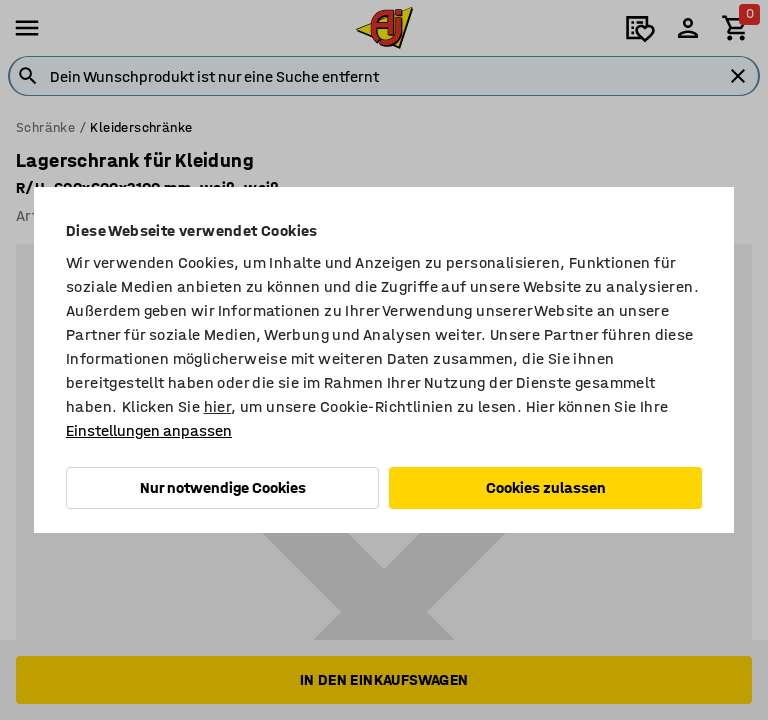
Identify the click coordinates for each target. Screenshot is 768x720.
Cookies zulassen (546, 487)
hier (218, 406)
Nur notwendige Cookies (223, 487)
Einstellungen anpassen (149, 430)
